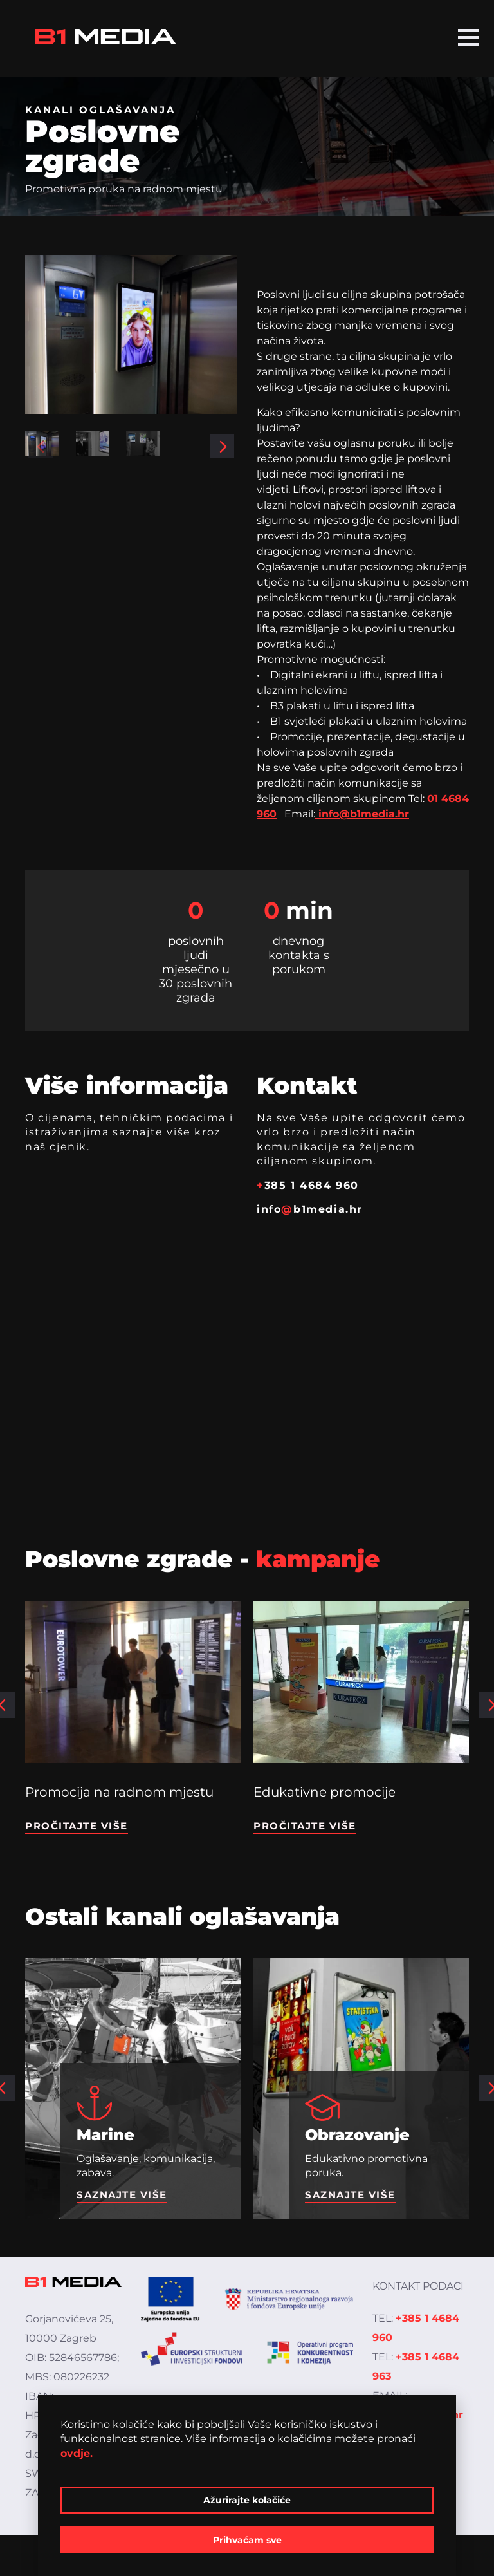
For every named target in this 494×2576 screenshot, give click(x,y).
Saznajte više (122, 2195)
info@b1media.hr (362, 814)
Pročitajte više (76, 1826)
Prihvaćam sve (247, 2540)
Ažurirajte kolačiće (247, 2500)
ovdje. (76, 2453)
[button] (40, 446)
